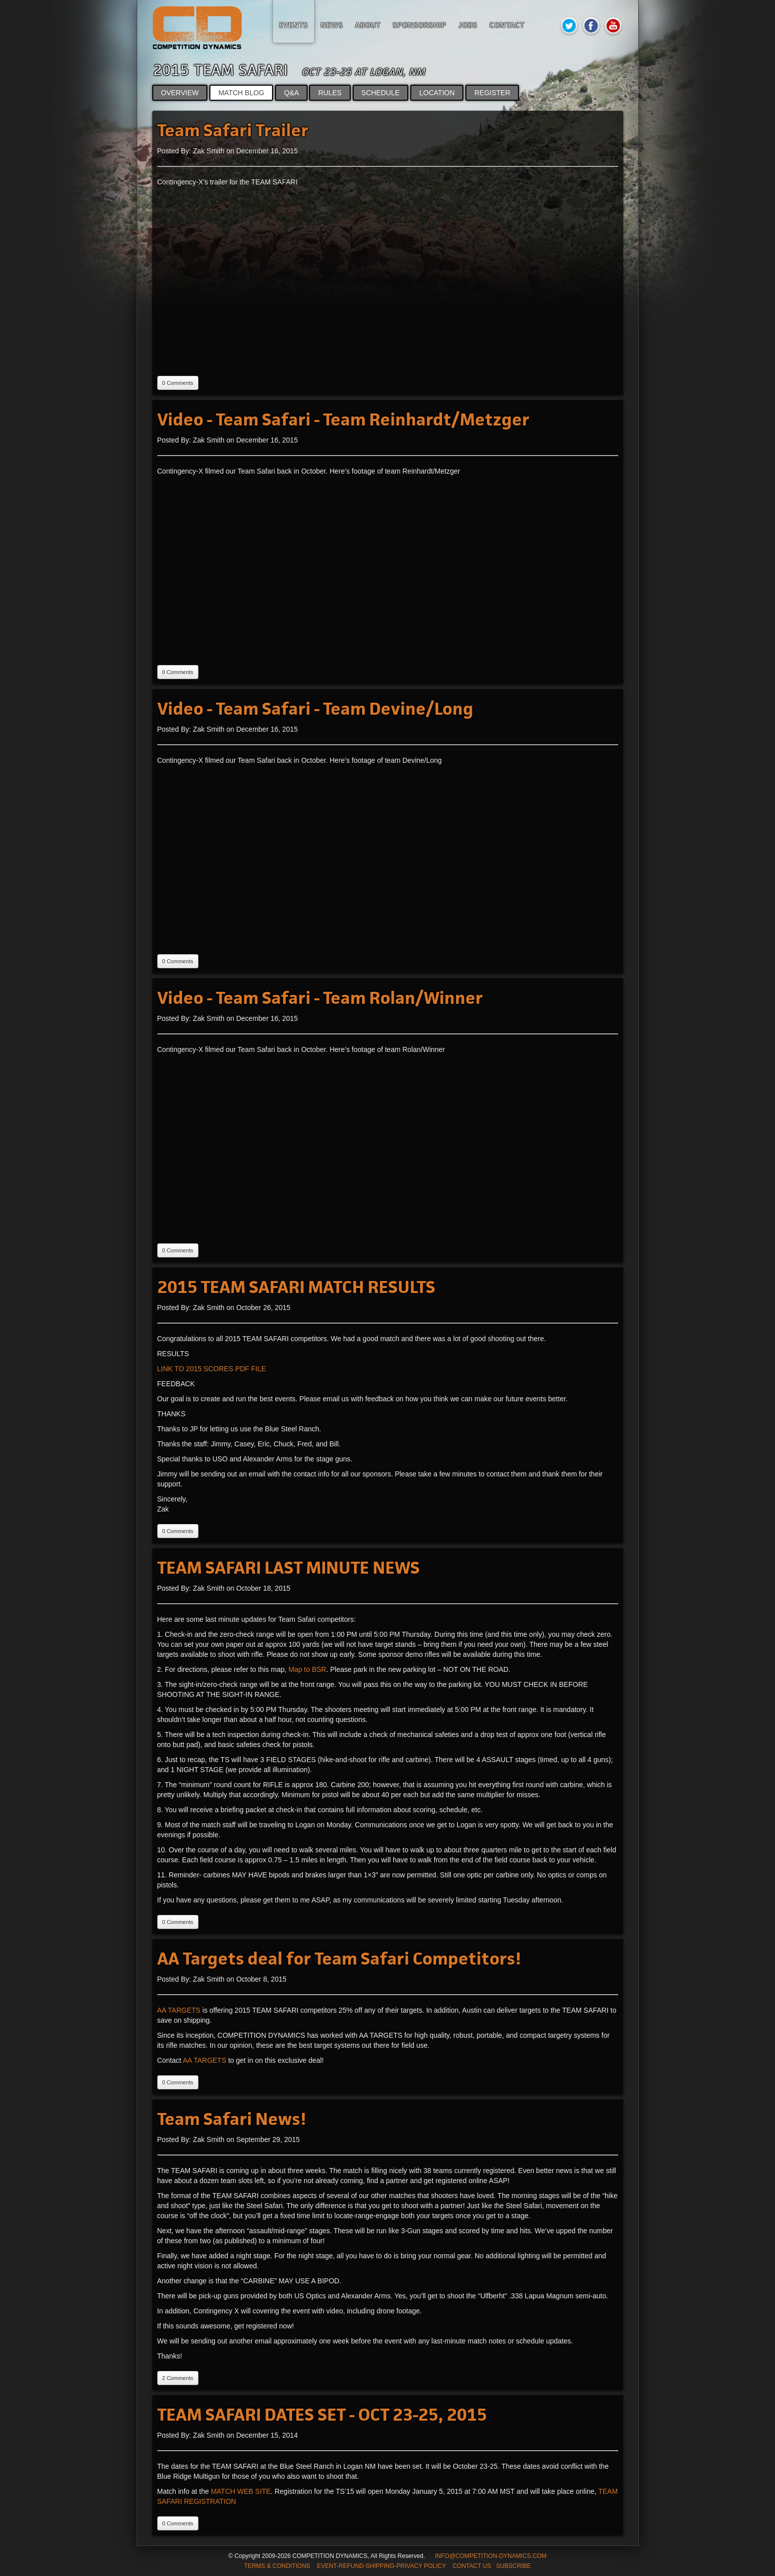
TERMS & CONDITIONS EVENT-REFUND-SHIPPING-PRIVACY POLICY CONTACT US (367, 2565)
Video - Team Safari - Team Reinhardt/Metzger (343, 420)
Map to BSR (307, 1669)
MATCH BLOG (241, 93)
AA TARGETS (179, 2010)
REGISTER (492, 93)
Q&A (291, 93)
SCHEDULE (381, 93)
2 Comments (177, 2378)
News (332, 25)
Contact (507, 25)
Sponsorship (419, 25)
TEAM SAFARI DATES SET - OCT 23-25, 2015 (322, 2415)
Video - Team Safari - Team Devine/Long (315, 709)
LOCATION (436, 93)
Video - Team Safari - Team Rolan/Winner (320, 998)
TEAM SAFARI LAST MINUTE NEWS (288, 1568)
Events (293, 25)
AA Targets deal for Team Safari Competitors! (339, 1959)
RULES (329, 93)
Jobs (467, 25)
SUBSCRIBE (513, 2565)
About (368, 25)
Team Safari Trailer (233, 130)
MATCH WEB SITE (241, 2491)
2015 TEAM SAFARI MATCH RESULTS (296, 1287)
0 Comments (177, 383)
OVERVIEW (180, 93)
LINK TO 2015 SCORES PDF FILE (211, 1369)
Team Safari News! (231, 2119)
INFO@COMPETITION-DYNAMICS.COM (491, 2555)
